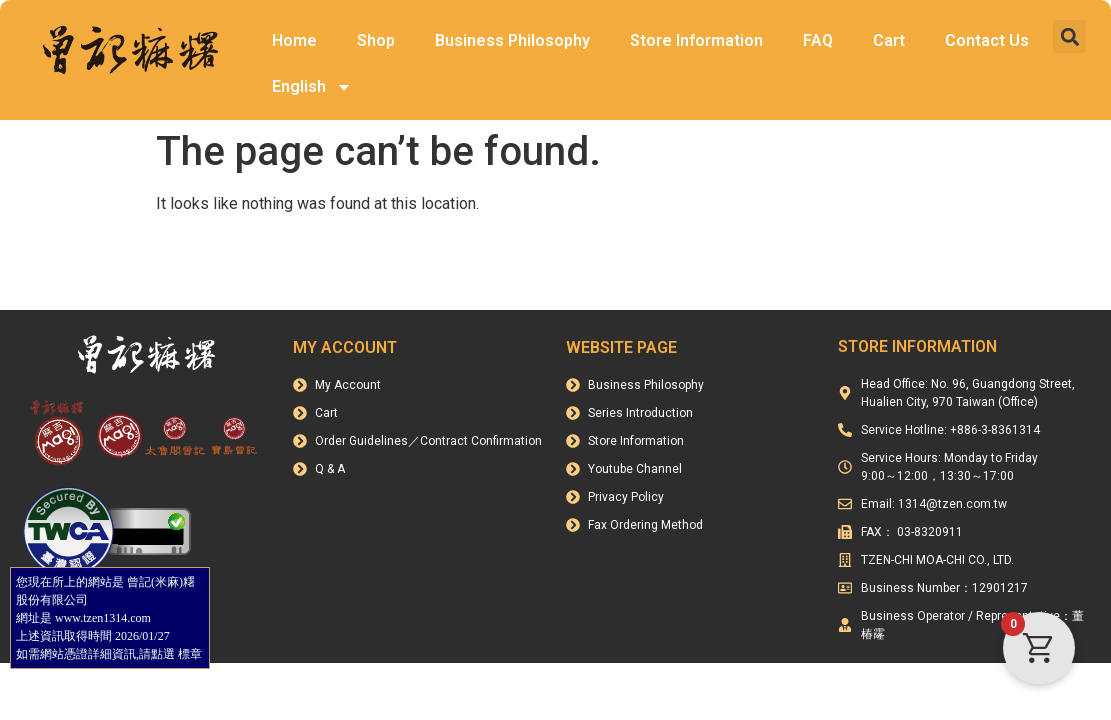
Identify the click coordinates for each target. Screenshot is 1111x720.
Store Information (696, 40)
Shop (376, 40)
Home (294, 40)
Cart (889, 40)
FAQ (818, 40)
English (312, 87)
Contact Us (987, 40)
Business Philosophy (512, 40)
